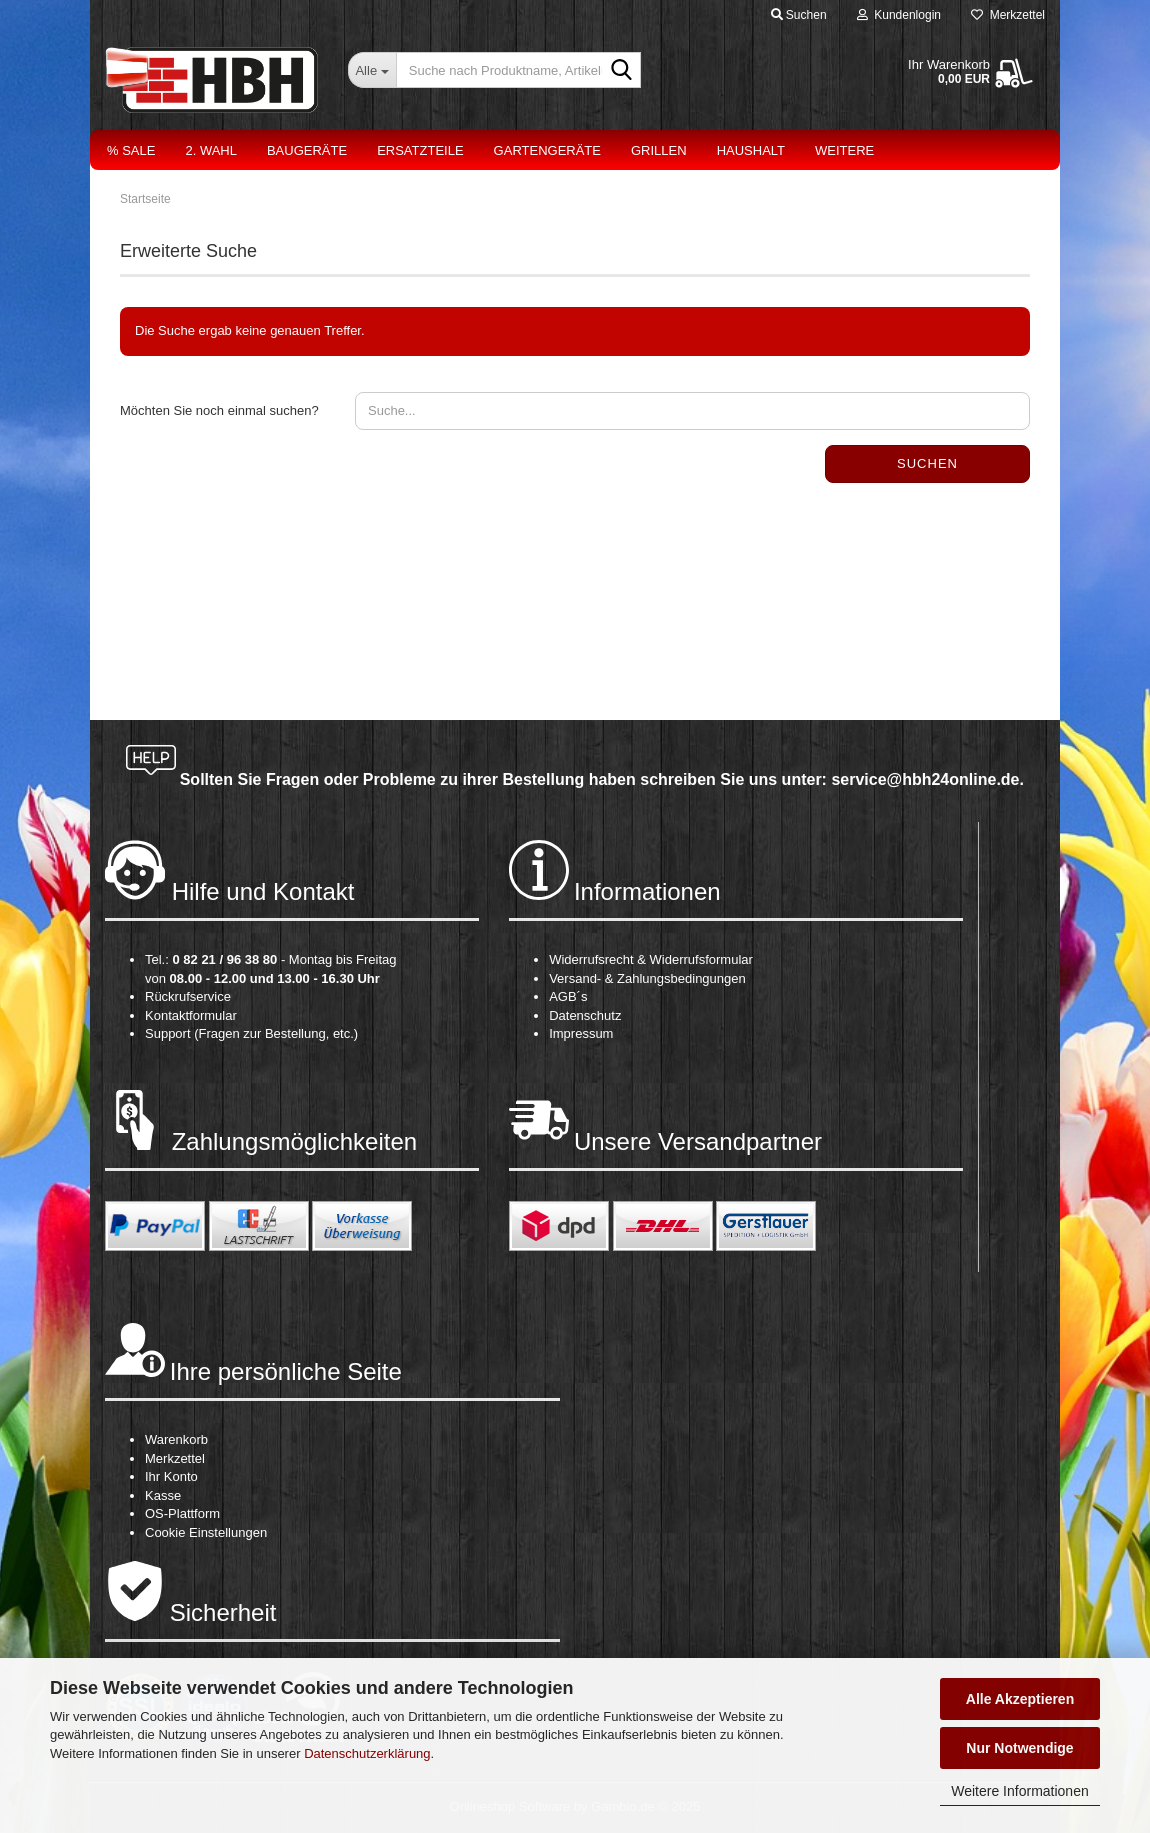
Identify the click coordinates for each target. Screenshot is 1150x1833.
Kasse (163, 1495)
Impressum (581, 1033)
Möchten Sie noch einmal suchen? (219, 410)
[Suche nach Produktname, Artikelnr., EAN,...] (372, 70)
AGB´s (568, 996)
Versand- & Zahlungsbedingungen (647, 978)
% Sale (131, 150)
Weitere (844, 150)
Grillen (659, 150)
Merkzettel (1008, 15)
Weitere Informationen (1019, 1791)
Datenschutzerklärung (367, 1753)
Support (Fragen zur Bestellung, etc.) (251, 1033)
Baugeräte (307, 150)
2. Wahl (211, 150)
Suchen (927, 463)
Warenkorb (176, 1439)
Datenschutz (585, 1015)
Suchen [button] (799, 15)
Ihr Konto (171, 1476)
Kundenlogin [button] (899, 15)
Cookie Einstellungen (206, 1532)
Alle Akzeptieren (1020, 1699)
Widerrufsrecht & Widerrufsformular (651, 959)
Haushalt (751, 150)
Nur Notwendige (1019, 1748)
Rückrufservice (188, 996)
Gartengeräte (547, 150)
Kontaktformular (191, 1015)
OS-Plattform (182, 1513)
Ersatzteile (420, 150)
